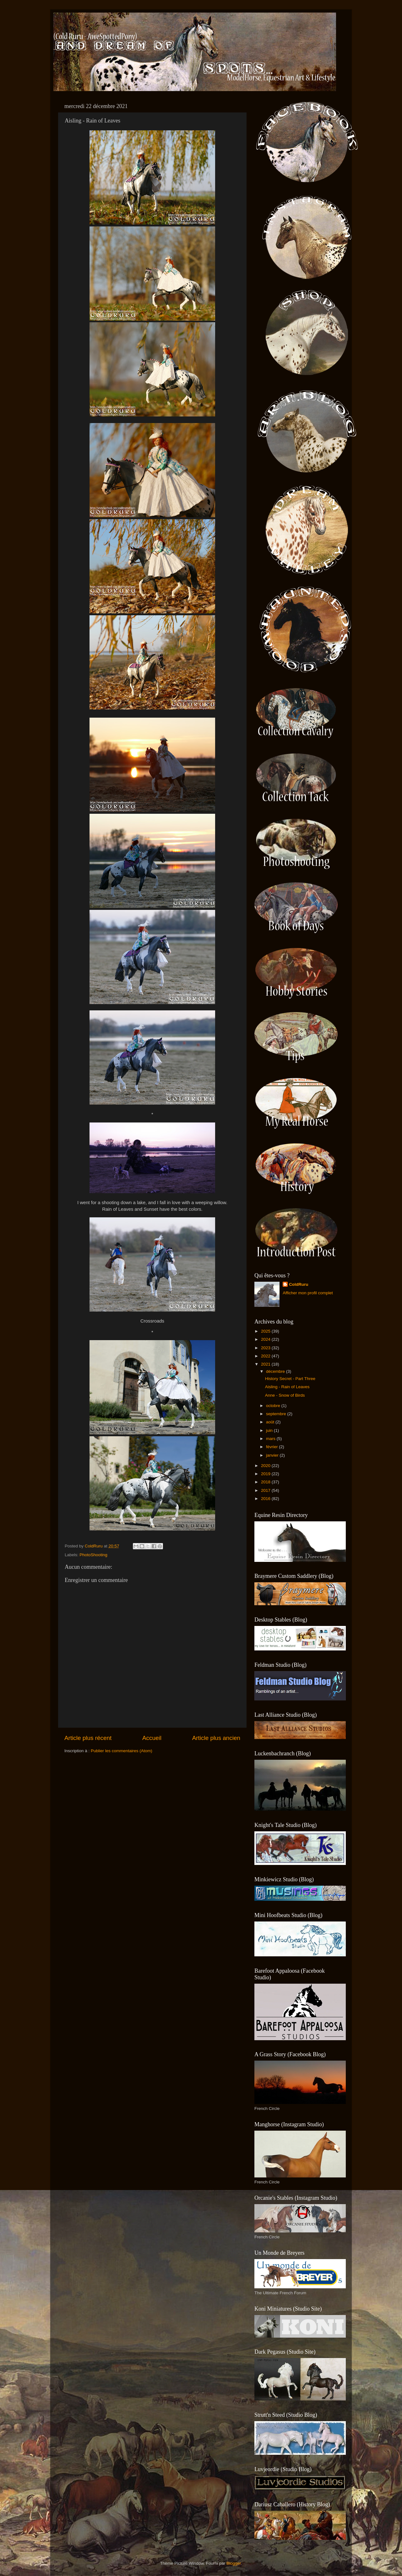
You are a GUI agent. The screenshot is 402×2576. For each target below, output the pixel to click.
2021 (266, 1364)
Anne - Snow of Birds (285, 1395)
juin (270, 1430)
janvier (273, 1455)
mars (271, 1438)
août (270, 1422)
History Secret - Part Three (290, 1378)
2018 (266, 1482)
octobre (273, 1405)
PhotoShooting (93, 1554)
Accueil (151, 1738)
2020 (266, 1465)
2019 (266, 1473)
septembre (276, 1413)
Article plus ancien (216, 1738)
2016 (266, 1498)
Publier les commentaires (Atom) (121, 1750)
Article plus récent (87, 1738)
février (272, 1446)
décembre (276, 1371)
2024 (266, 1339)
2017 (266, 1490)
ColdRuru (298, 1284)
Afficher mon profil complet (308, 1293)
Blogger (233, 2563)
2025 (266, 1331)
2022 (266, 1356)
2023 (266, 1347)
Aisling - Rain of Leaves (287, 1386)
